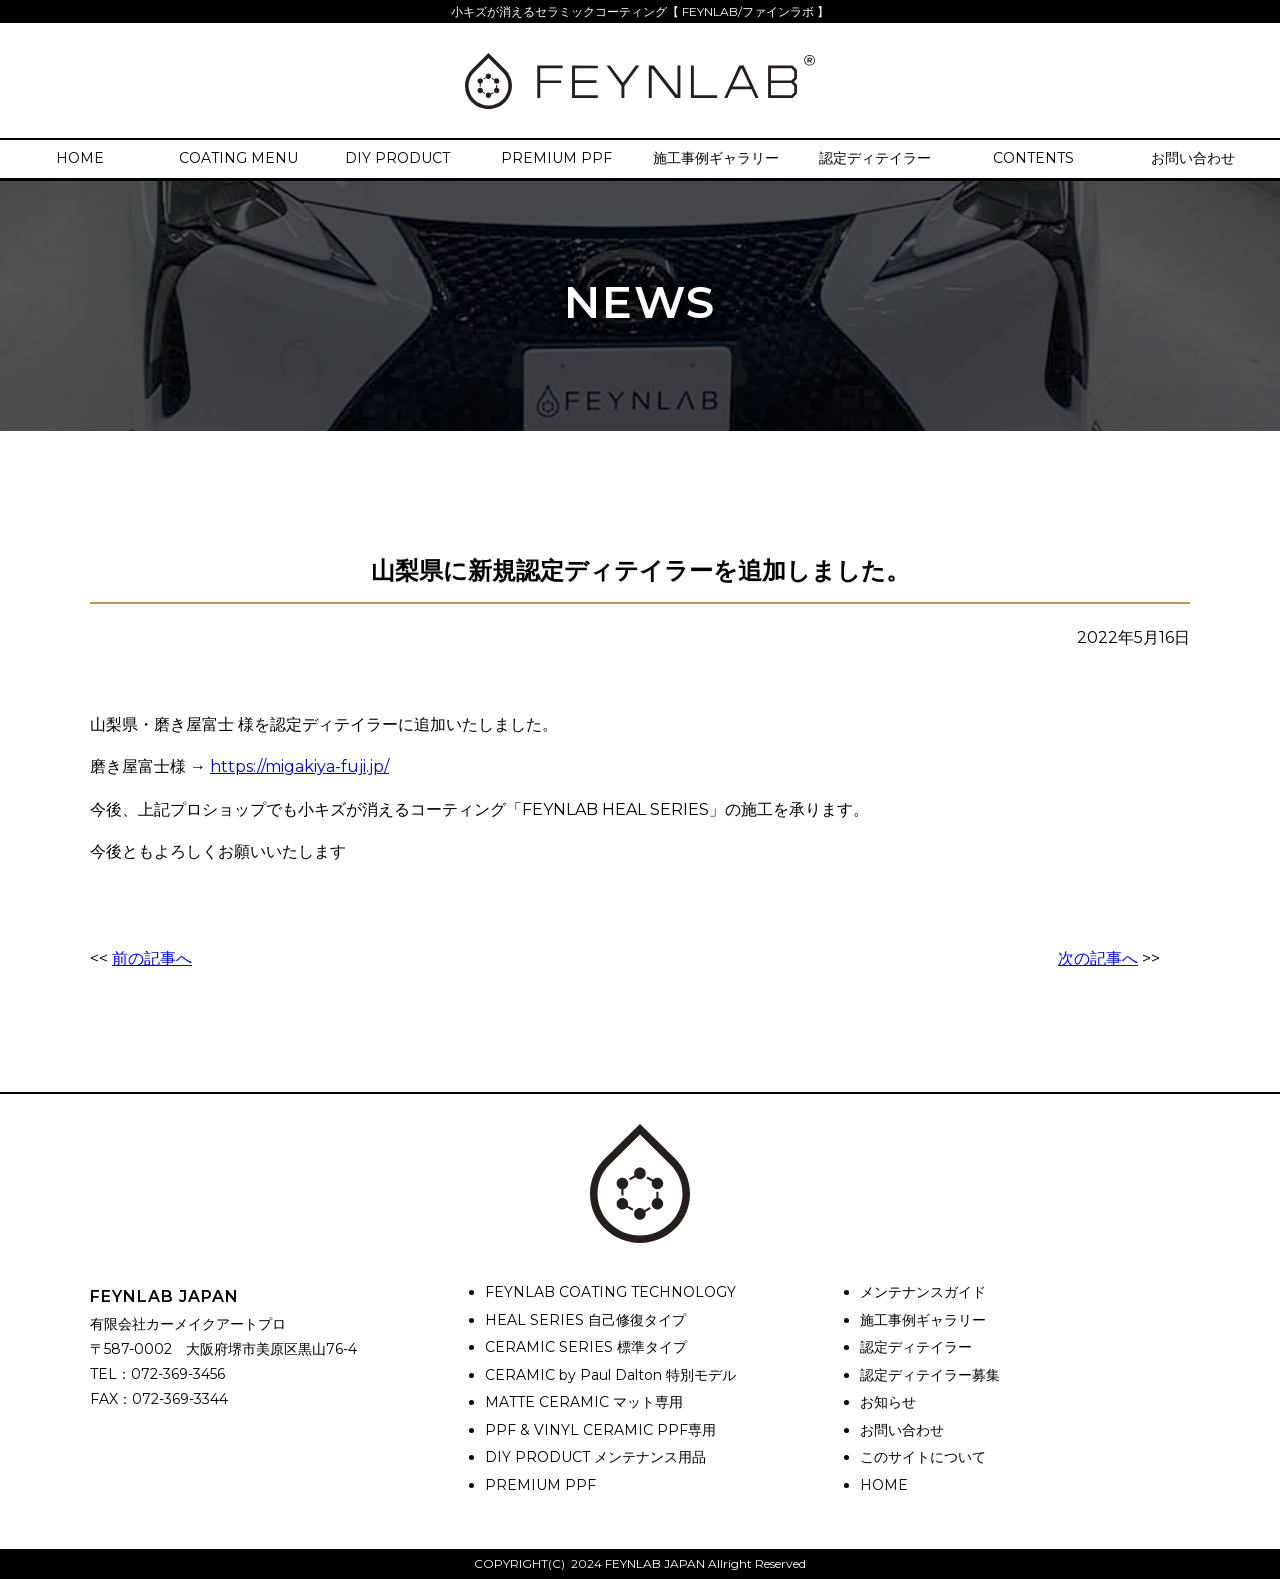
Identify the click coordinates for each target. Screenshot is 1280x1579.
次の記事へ (1098, 958)
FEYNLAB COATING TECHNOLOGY (610, 1292)
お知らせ (888, 1402)
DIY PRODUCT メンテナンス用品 (595, 1457)
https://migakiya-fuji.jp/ (299, 766)
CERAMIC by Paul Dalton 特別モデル (610, 1375)
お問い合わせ (1193, 158)
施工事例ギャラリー (716, 158)
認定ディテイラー (875, 158)
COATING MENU (238, 158)
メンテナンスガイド (923, 1292)
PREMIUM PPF (556, 158)
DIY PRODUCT (397, 158)
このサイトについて (923, 1457)
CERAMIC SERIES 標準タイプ (586, 1347)
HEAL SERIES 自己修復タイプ (585, 1320)
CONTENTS (1033, 158)
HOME (80, 158)
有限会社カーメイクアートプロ (188, 1324)
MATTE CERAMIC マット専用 (584, 1402)
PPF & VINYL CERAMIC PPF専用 (600, 1430)
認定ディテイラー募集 (930, 1375)
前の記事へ (152, 958)
